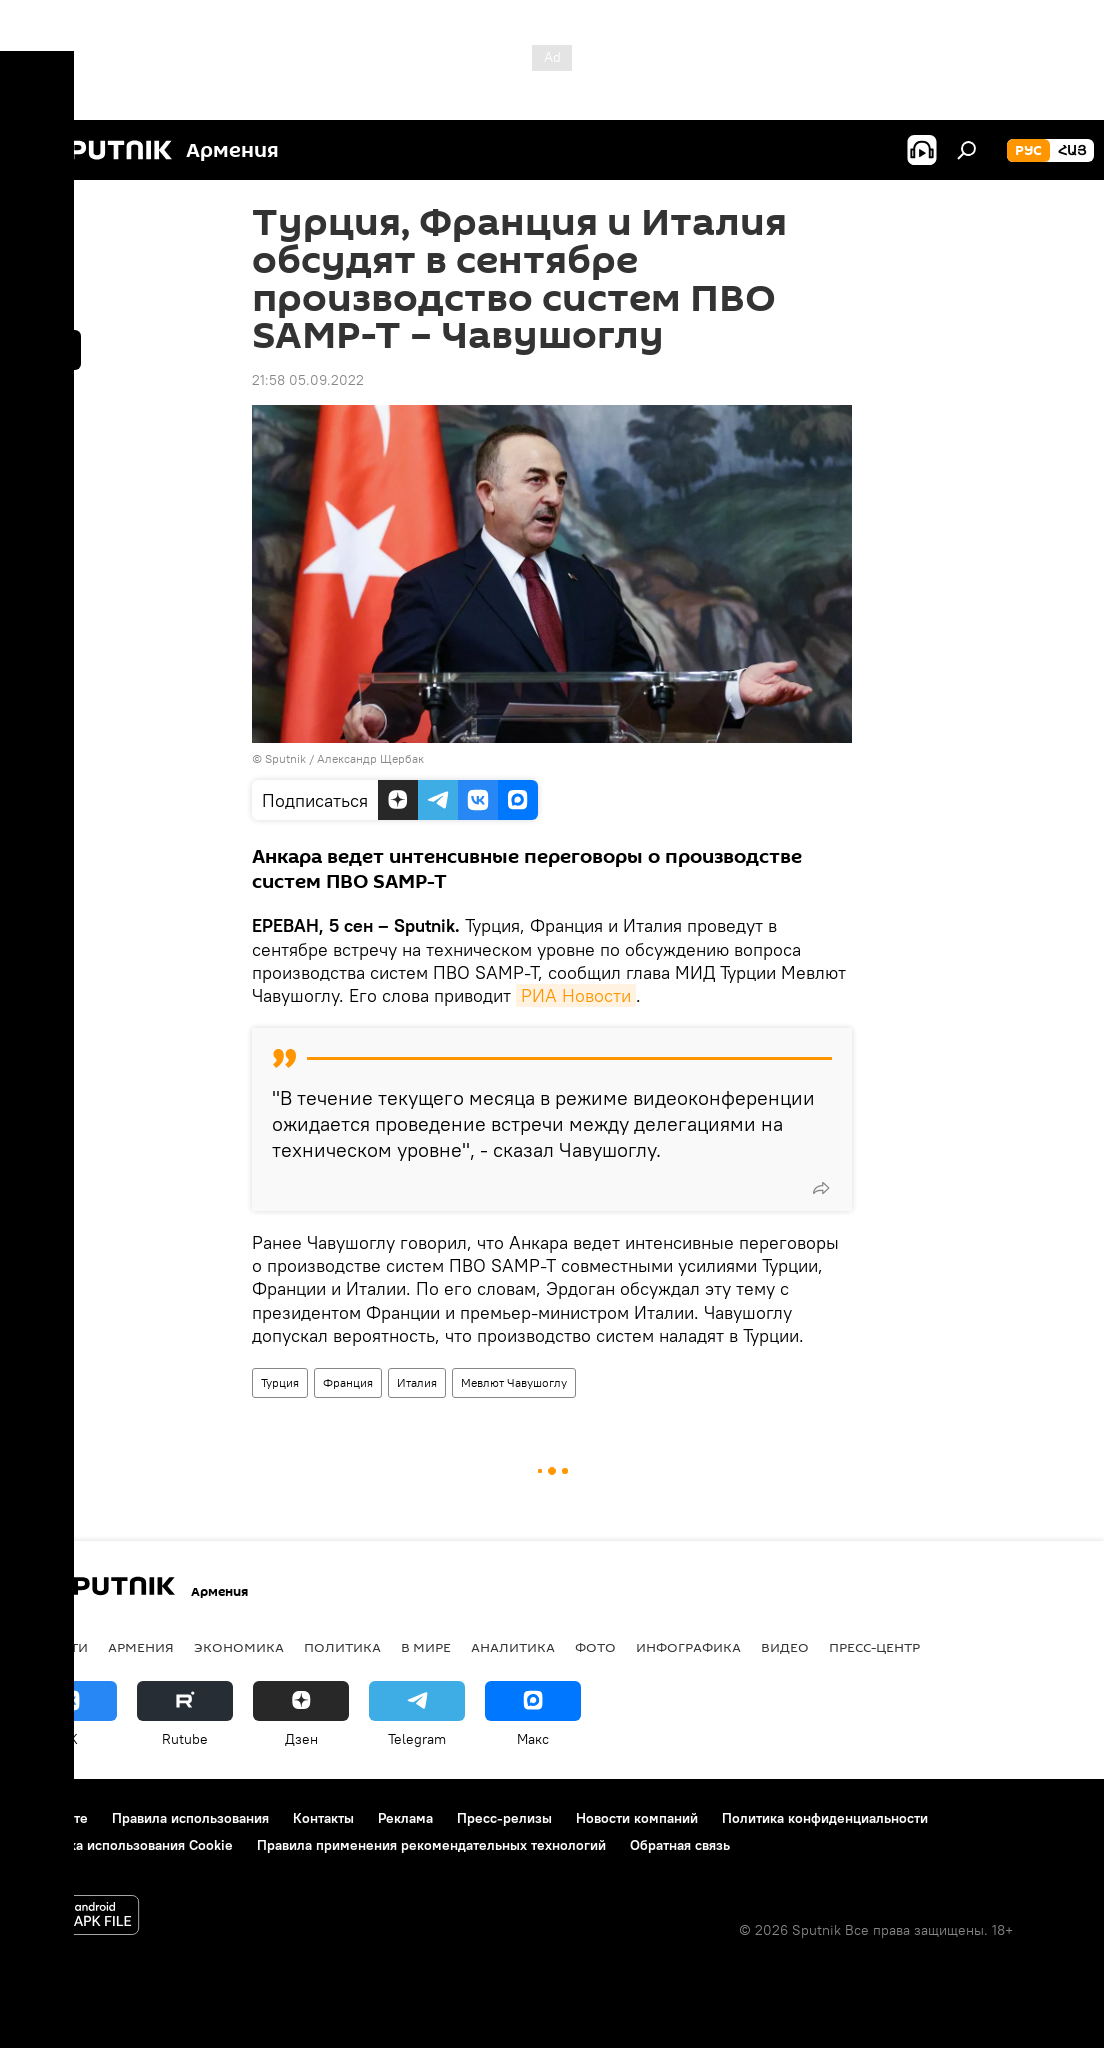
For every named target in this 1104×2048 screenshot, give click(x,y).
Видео (785, 1647)
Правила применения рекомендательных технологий (431, 1845)
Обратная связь (680, 1845)
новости (54, 1647)
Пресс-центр (874, 1647)
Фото (595, 1647)
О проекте (54, 1818)
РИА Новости (576, 995)
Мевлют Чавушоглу (514, 1382)
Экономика (239, 1647)
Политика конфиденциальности (825, 1818)
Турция (280, 1382)
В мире (426, 1647)
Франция (348, 1382)
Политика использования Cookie (127, 1845)
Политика (342, 1647)
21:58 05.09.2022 (308, 380)
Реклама (405, 1818)
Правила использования (190, 1818)
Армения (141, 1647)
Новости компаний (637, 1818)
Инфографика (688, 1647)
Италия (417, 1382)
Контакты (323, 1818)
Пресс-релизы (504, 1818)
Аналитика (513, 1647)
